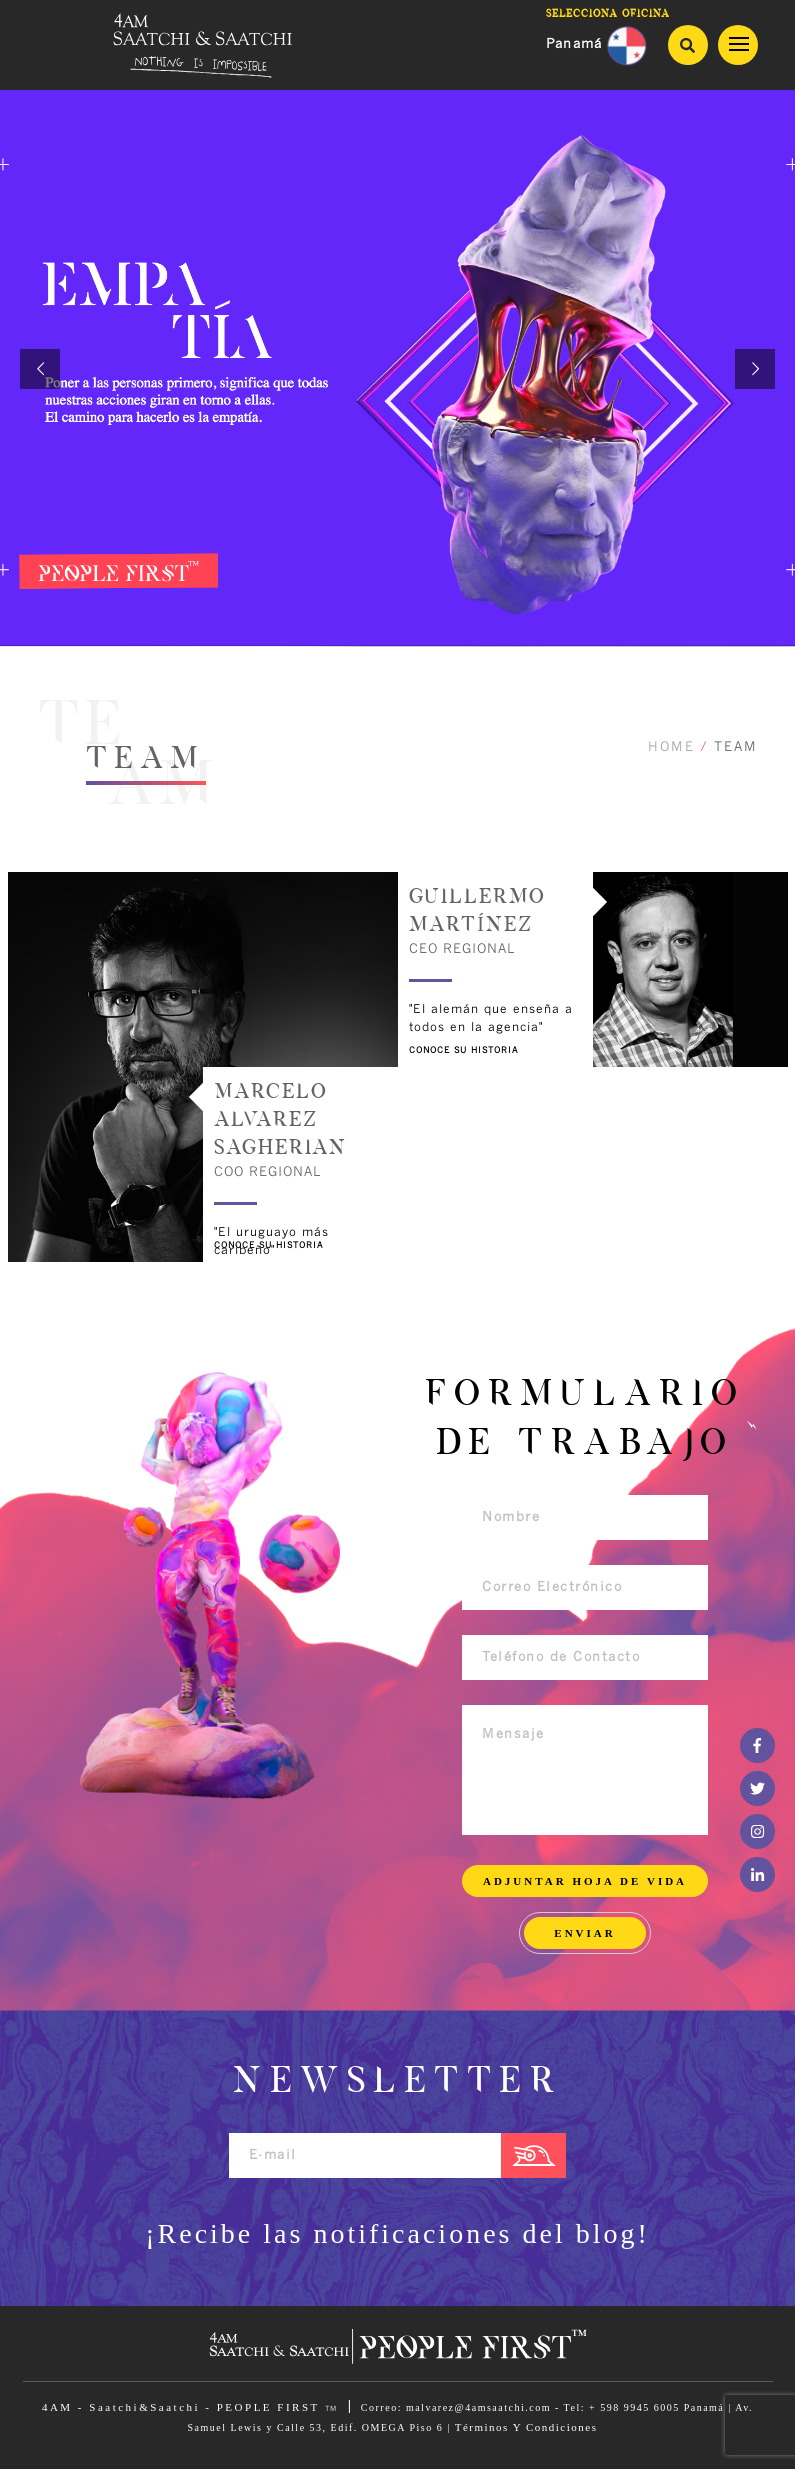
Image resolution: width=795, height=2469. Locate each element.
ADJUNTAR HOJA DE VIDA (585, 1881)
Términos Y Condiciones (526, 2427)
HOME (671, 747)
